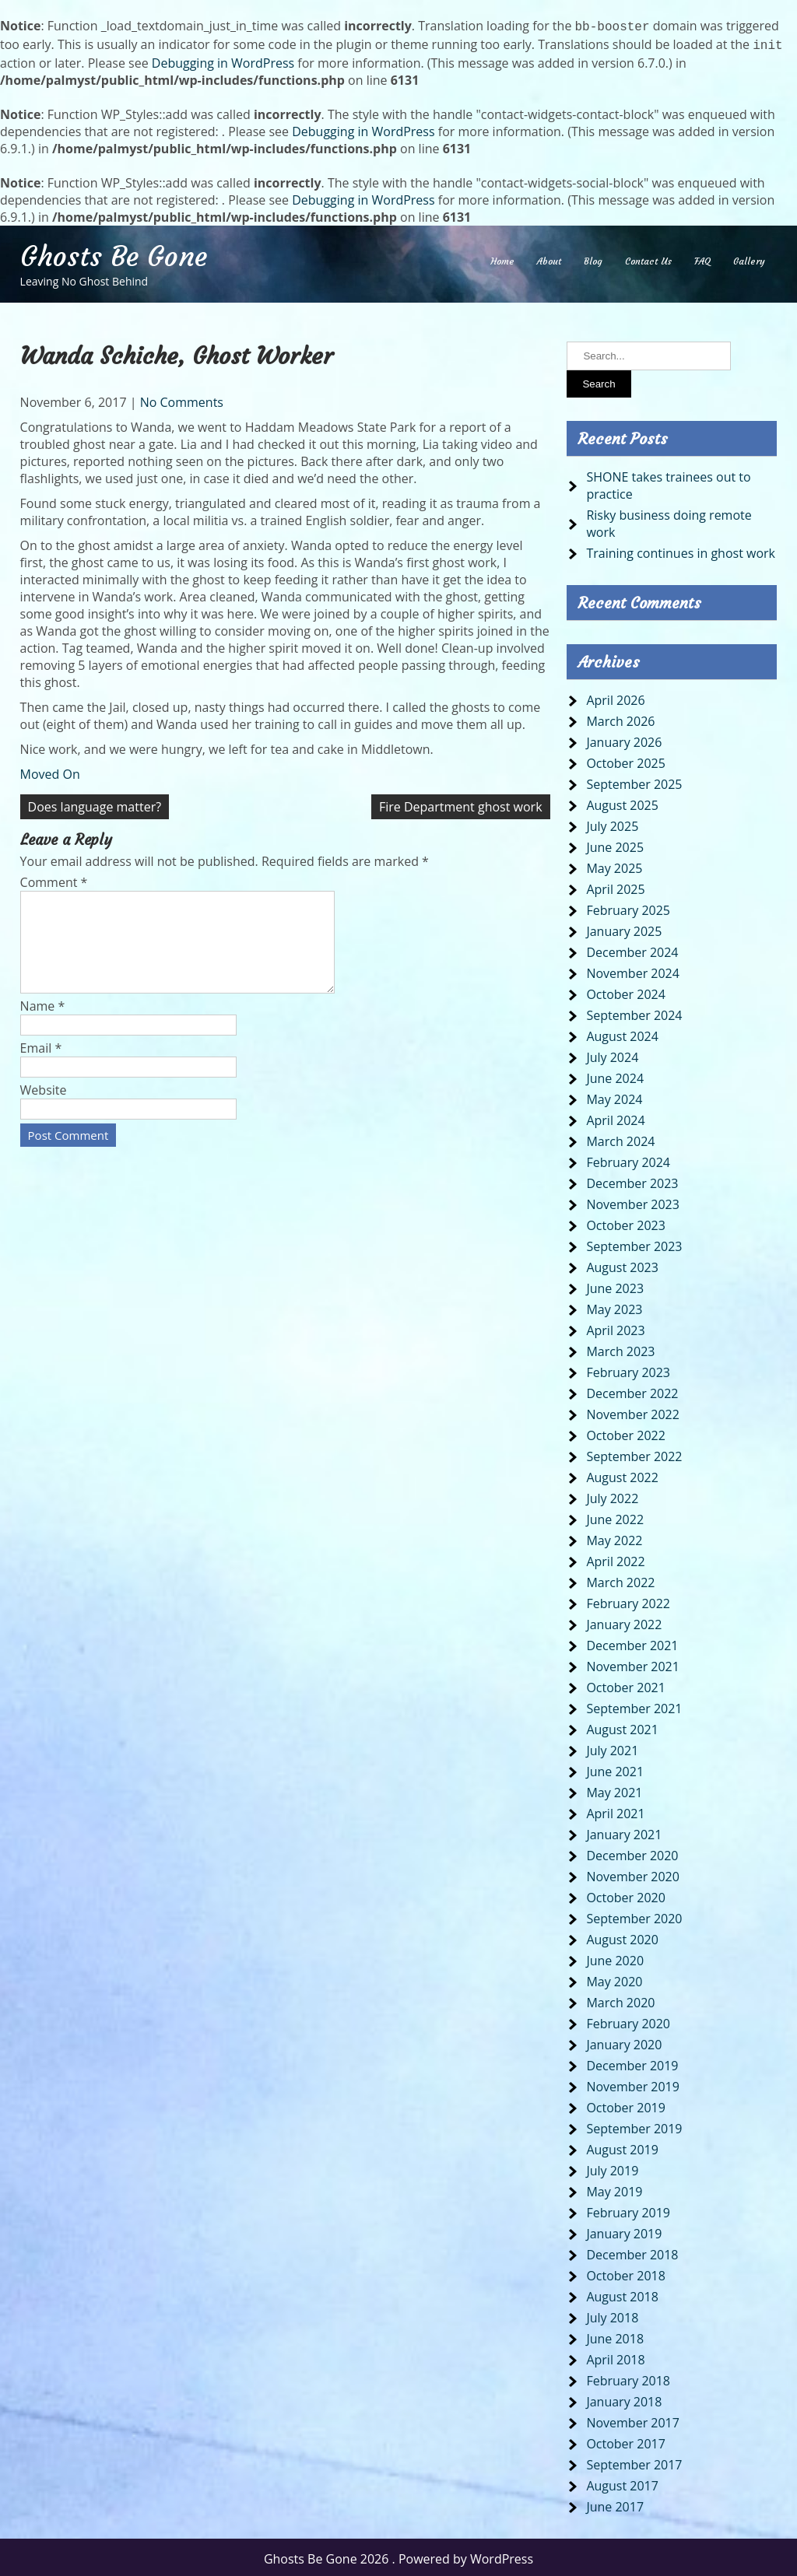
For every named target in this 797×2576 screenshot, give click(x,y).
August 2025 (622, 802)
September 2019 (634, 2125)
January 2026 (624, 739)
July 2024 (612, 1054)
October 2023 (625, 1222)
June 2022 (615, 1516)
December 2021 (632, 1642)
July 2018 (612, 2314)
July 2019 (612, 2167)
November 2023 (632, 1201)
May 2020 (614, 1978)
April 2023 (615, 1327)
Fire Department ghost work (460, 803)
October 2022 (625, 1432)
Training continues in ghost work (680, 550)
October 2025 (625, 760)
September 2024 (634, 1012)
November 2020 (632, 1873)
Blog (593, 258)
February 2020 (628, 2020)
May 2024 (614, 1096)
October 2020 (625, 1894)
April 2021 (615, 1810)
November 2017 (632, 2419)
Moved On (50, 771)
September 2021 (634, 1705)
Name (42, 1021)
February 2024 (628, 1159)
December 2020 (632, 1852)
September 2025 (634, 781)
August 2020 (622, 1936)
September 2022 (634, 1453)
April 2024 (615, 1117)
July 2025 (612, 823)
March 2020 (620, 1999)
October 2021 (625, 1684)
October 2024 (625, 991)
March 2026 (620, 718)
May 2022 (614, 1537)
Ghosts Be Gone (113, 254)
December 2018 (632, 2251)
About (549, 258)
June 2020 (615, 1957)
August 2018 (622, 2293)
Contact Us (648, 258)
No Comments (181, 399)
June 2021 (615, 1768)
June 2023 (615, 1285)
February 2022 (628, 1600)
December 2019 (632, 2062)
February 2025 (628, 907)
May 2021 (614, 1789)
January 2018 (624, 2398)
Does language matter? (95, 803)
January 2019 (624, 2230)
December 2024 (632, 949)
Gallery (749, 258)
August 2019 (622, 2146)
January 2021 (624, 1831)
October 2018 (625, 2272)
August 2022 (622, 1474)
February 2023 (628, 1369)
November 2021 (632, 1663)
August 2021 (622, 1726)
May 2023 (614, 1306)
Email (41, 1063)
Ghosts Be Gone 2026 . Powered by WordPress (398, 2555)
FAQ (702, 258)
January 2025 (624, 928)
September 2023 (634, 1243)
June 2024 (615, 1075)
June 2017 (615, 2503)
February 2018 (628, 2377)
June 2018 (615, 2335)
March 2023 (620, 1348)
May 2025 (614, 865)
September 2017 (634, 2461)
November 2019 (632, 2083)
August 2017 (622, 2482)
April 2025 (615, 886)
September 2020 (634, 1915)
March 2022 (620, 1579)
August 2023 (622, 1264)
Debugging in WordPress (223, 59)
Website (43, 1105)
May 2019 (614, 2188)
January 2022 (624, 1621)
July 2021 (612, 1747)
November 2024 (632, 970)
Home (502, 258)
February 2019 (628, 2209)
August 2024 (622, 1033)
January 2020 (624, 2041)
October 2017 (625, 2440)
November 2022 (632, 1411)
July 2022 (612, 1495)
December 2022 (632, 1390)
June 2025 (615, 844)
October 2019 (625, 2104)
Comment (54, 879)
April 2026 (615, 697)
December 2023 (632, 1180)
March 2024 (620, 1138)
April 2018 (615, 2356)
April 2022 (615, 1558)
